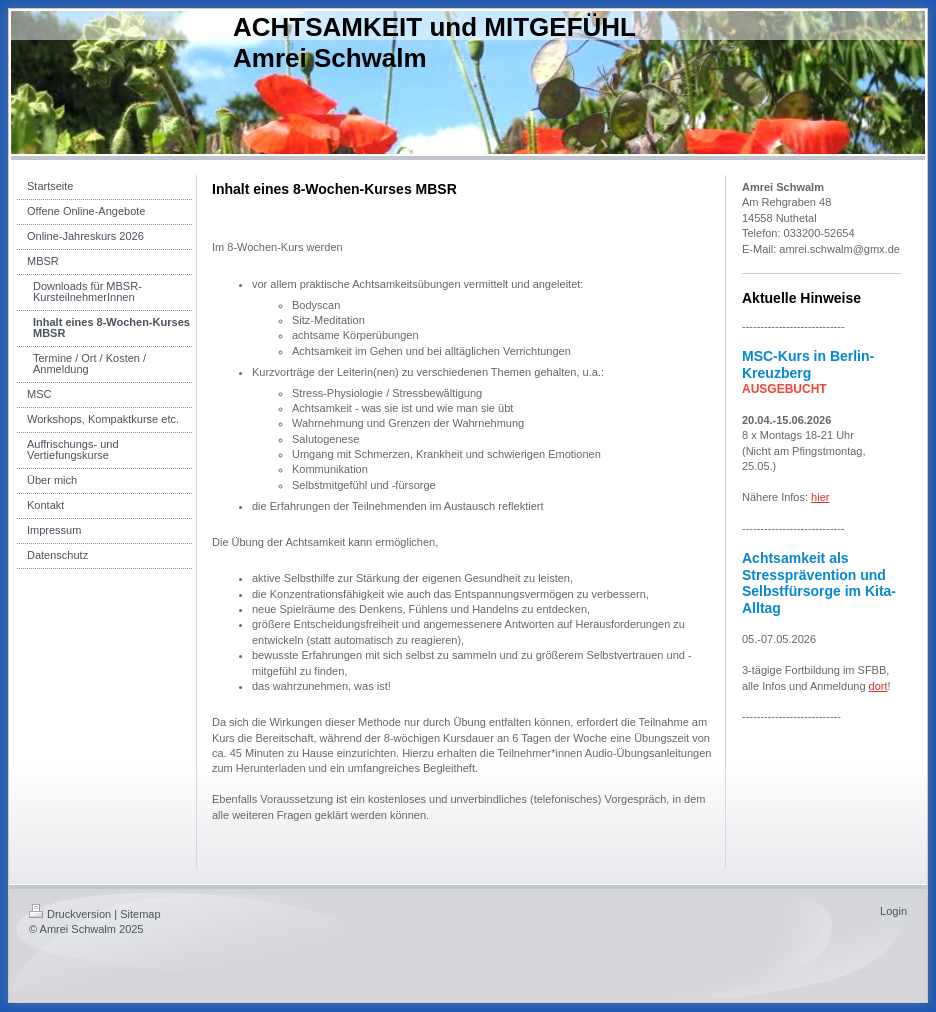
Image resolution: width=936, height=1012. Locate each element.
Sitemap (140, 914)
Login (893, 911)
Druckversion (70, 914)
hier (820, 497)
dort (878, 686)
